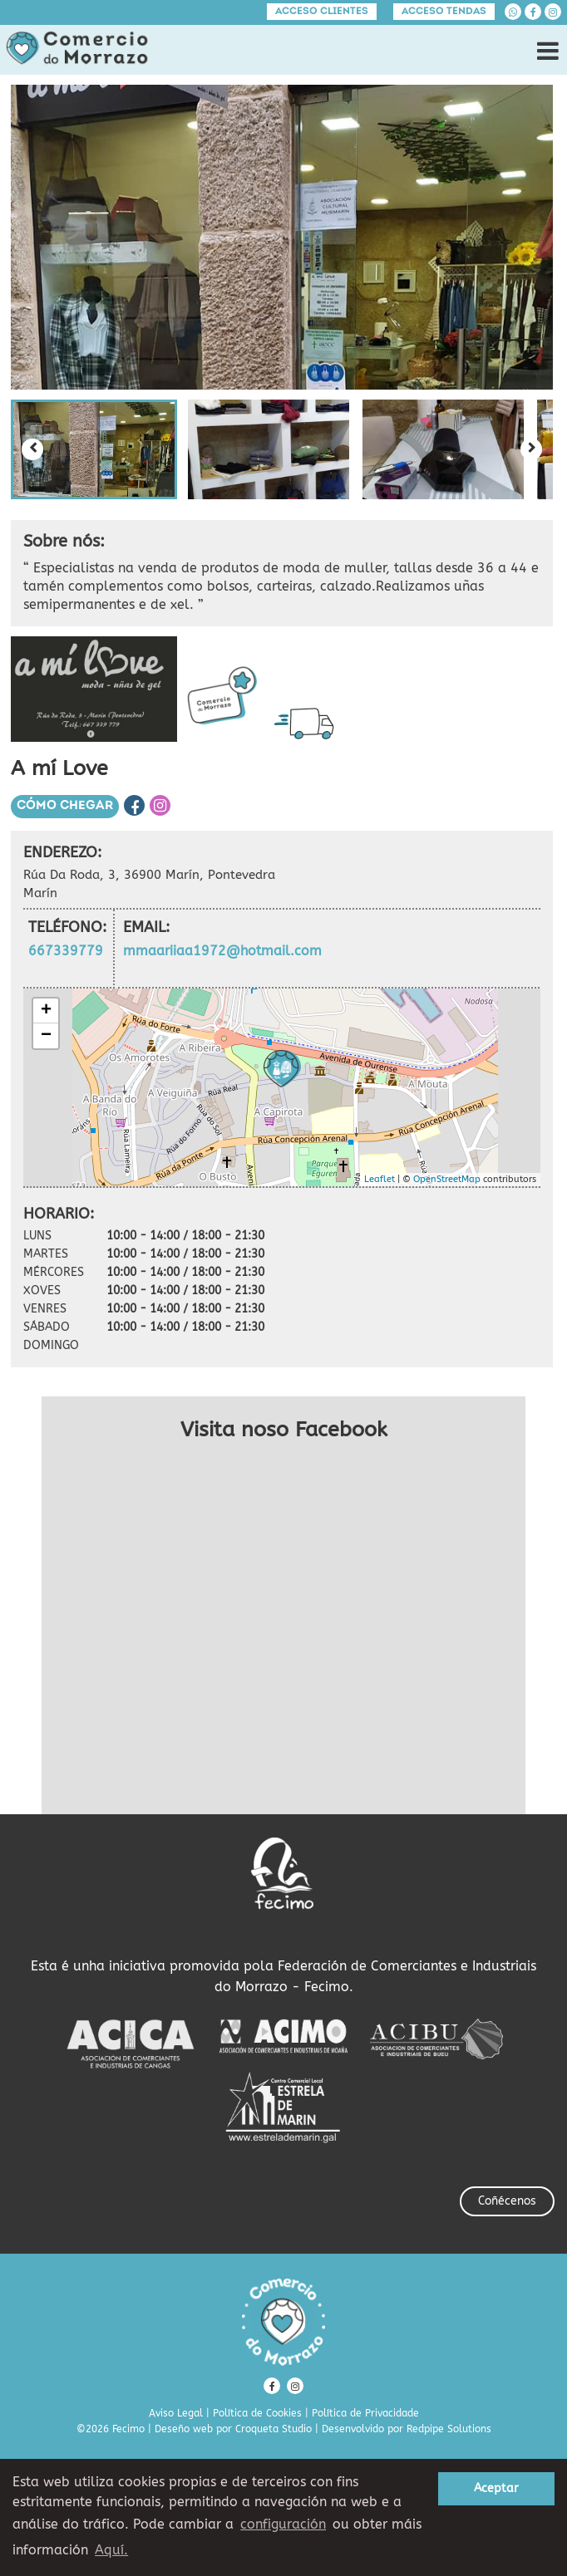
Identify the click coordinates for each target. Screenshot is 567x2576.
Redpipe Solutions (449, 2429)
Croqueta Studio (273, 2429)
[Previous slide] (32, 449)
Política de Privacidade (365, 2413)
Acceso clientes (321, 12)
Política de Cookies (257, 2413)
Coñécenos (507, 2201)
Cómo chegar (65, 806)
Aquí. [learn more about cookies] (111, 2550)
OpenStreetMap (447, 1179)
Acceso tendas (444, 12)
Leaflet (379, 1179)
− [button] (46, 1035)
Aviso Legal (176, 2413)
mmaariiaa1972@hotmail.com (222, 951)
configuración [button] (283, 2524)
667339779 (65, 951)
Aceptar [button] (496, 2488)
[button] (94, 449)
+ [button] (46, 1011)
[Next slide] (531, 449)
